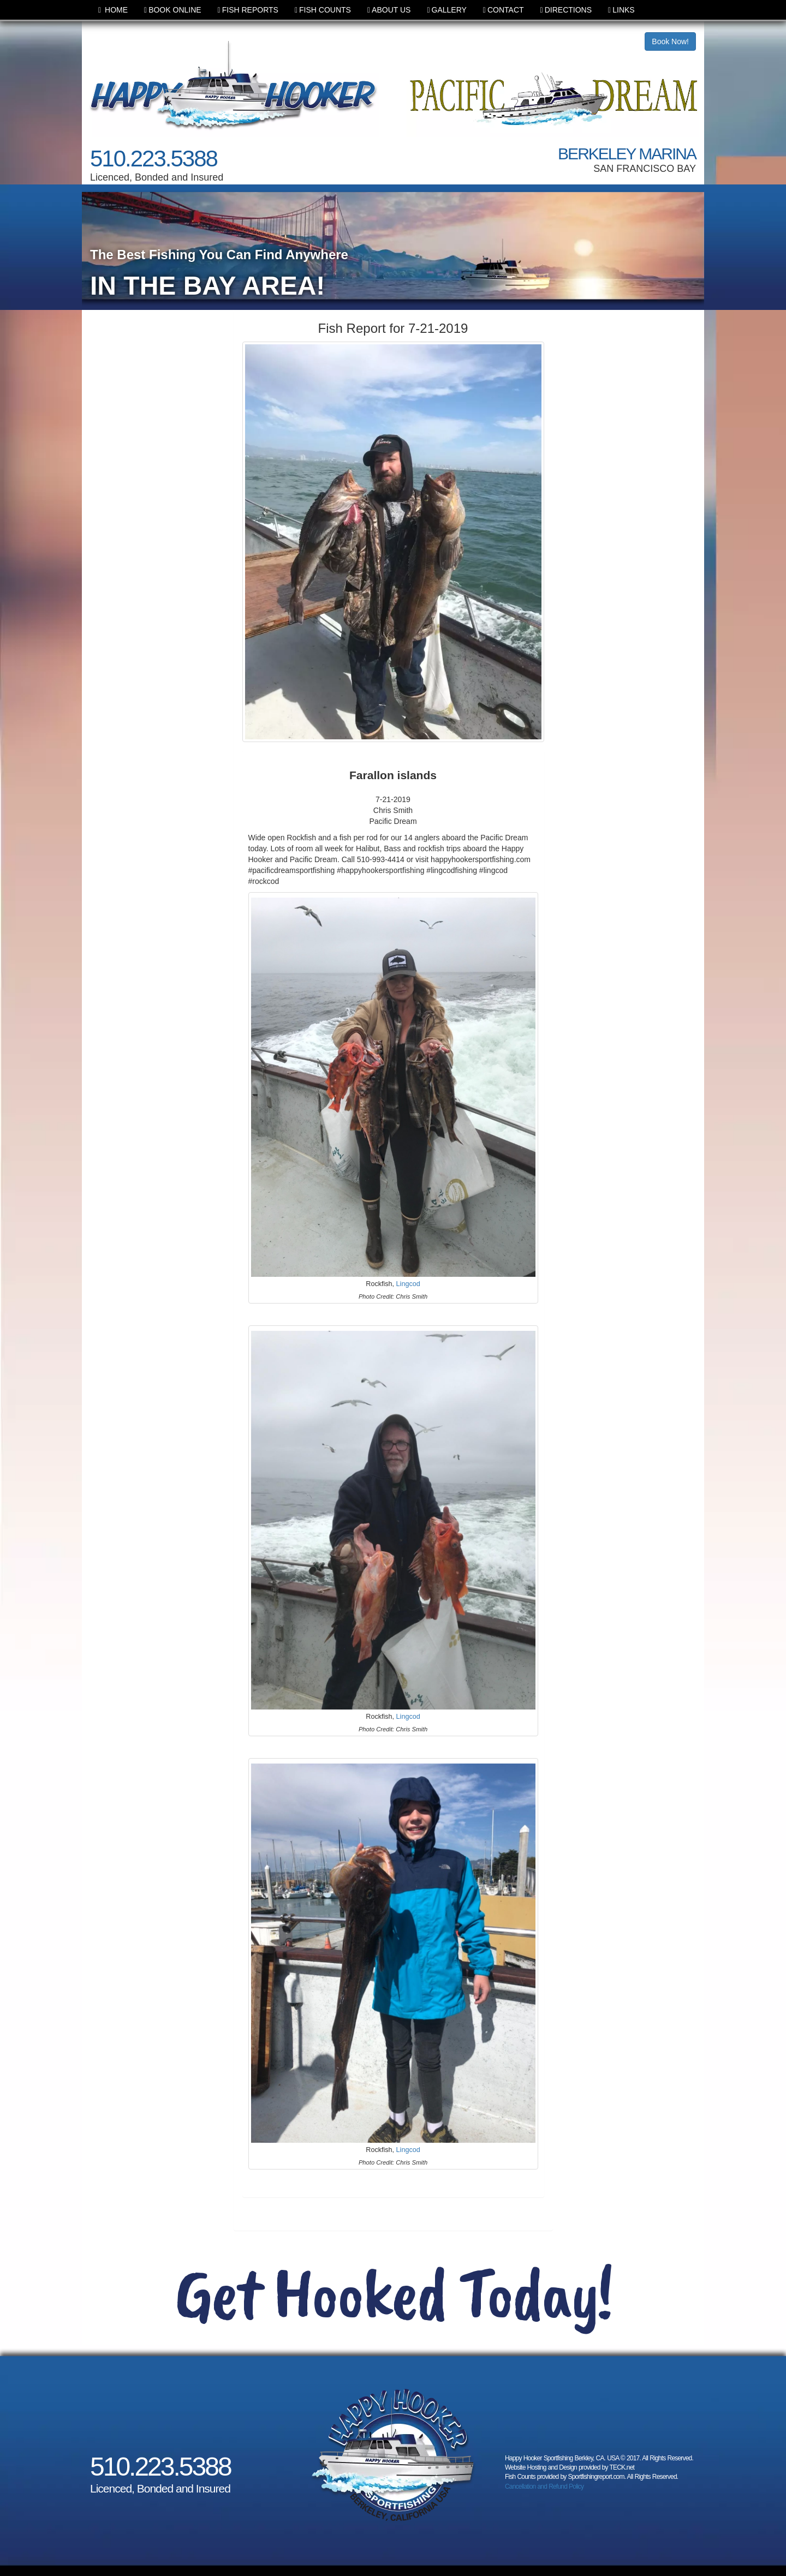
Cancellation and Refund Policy (544, 2486)
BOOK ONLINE (172, 9)
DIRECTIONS (566, 9)
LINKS (621, 9)
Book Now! (670, 41)
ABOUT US (388, 9)
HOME (113, 9)
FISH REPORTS (248, 9)
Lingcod (408, 1284)
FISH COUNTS (323, 9)
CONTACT (503, 9)
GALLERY (446, 9)
